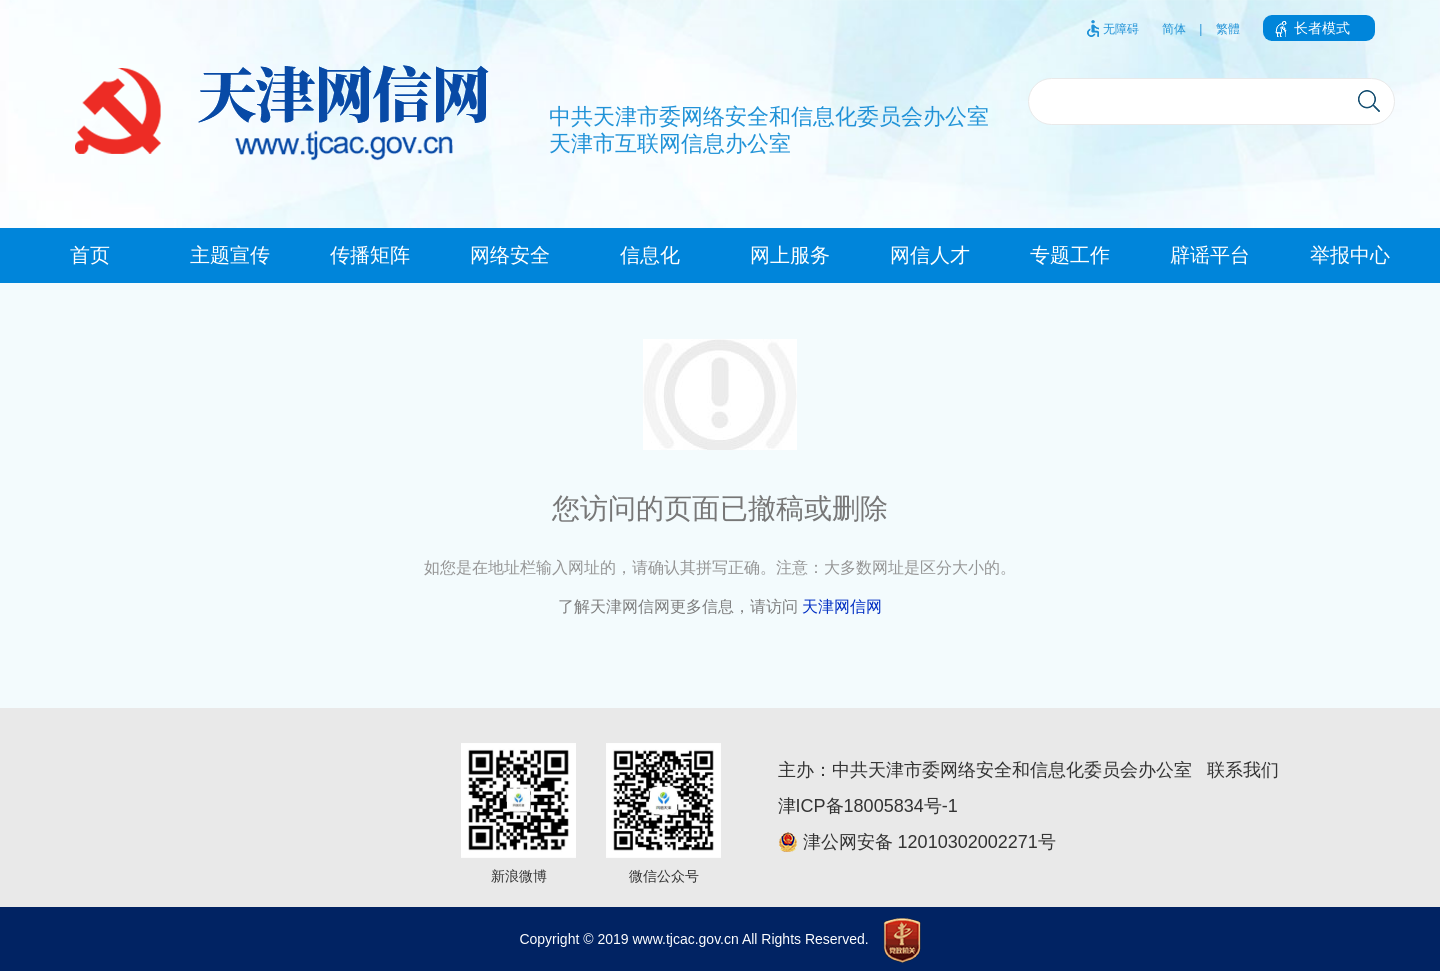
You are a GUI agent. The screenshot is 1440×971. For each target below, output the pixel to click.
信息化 (650, 255)
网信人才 (930, 255)
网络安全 (510, 255)
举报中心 (1350, 255)
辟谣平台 (1210, 255)
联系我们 (1243, 770)
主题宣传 (230, 255)
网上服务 (790, 255)
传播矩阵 (370, 255)
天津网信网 (842, 606)
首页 (90, 255)
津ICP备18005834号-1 (868, 806)
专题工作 (1070, 255)
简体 (1174, 29)
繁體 (1228, 29)
